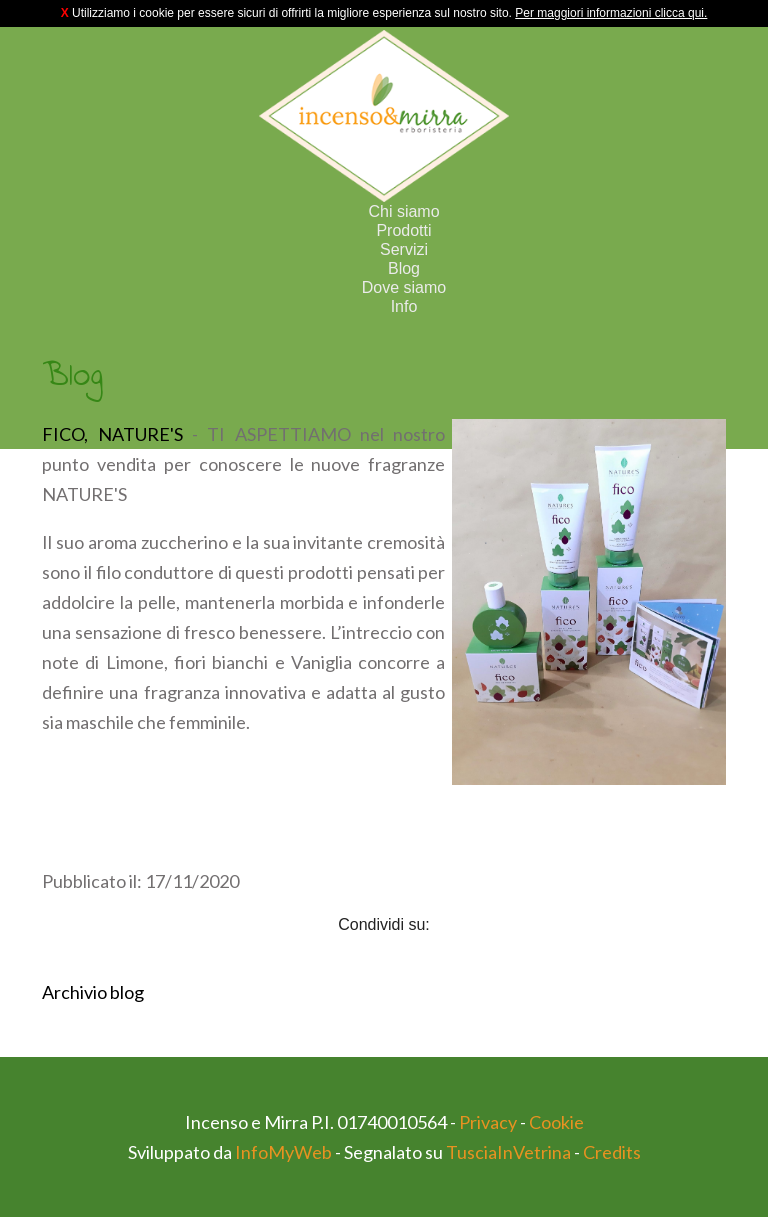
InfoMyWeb (283, 1152)
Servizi (404, 249)
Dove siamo (404, 287)
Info (404, 306)
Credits (612, 1152)
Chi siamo (403, 211)
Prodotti (403, 230)
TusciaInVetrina (508, 1152)
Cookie (556, 1122)
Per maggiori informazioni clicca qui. (611, 13)
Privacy (488, 1122)
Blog (404, 268)
